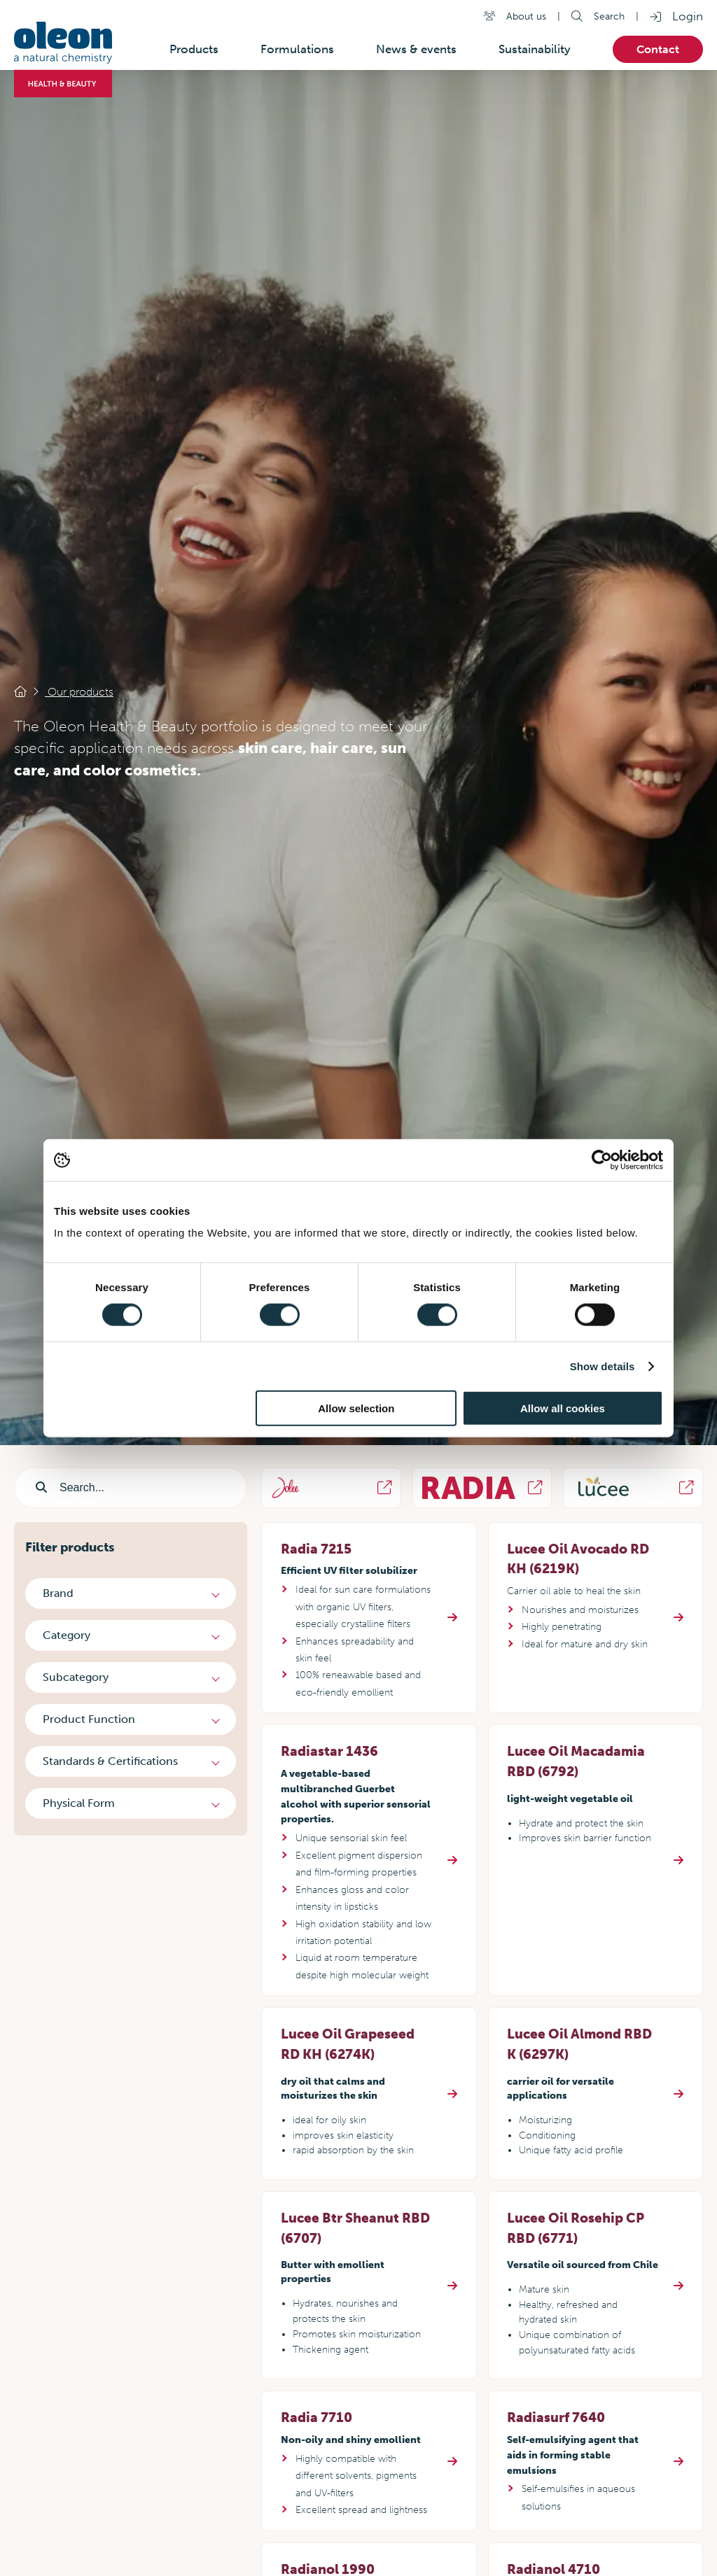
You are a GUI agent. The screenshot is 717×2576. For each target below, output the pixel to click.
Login (687, 16)
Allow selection (356, 1408)
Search (609, 16)
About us (526, 16)
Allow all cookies (562, 1408)
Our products (79, 691)
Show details (602, 1366)
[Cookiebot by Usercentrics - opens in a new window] (602, 1159)
